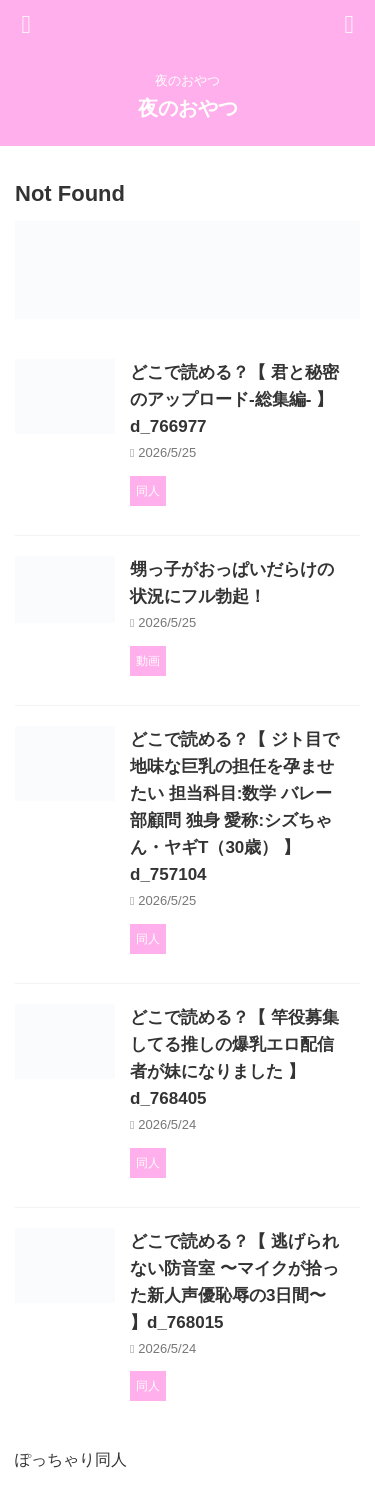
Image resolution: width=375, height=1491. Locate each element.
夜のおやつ (188, 108)
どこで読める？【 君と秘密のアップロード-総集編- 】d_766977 (234, 399)
